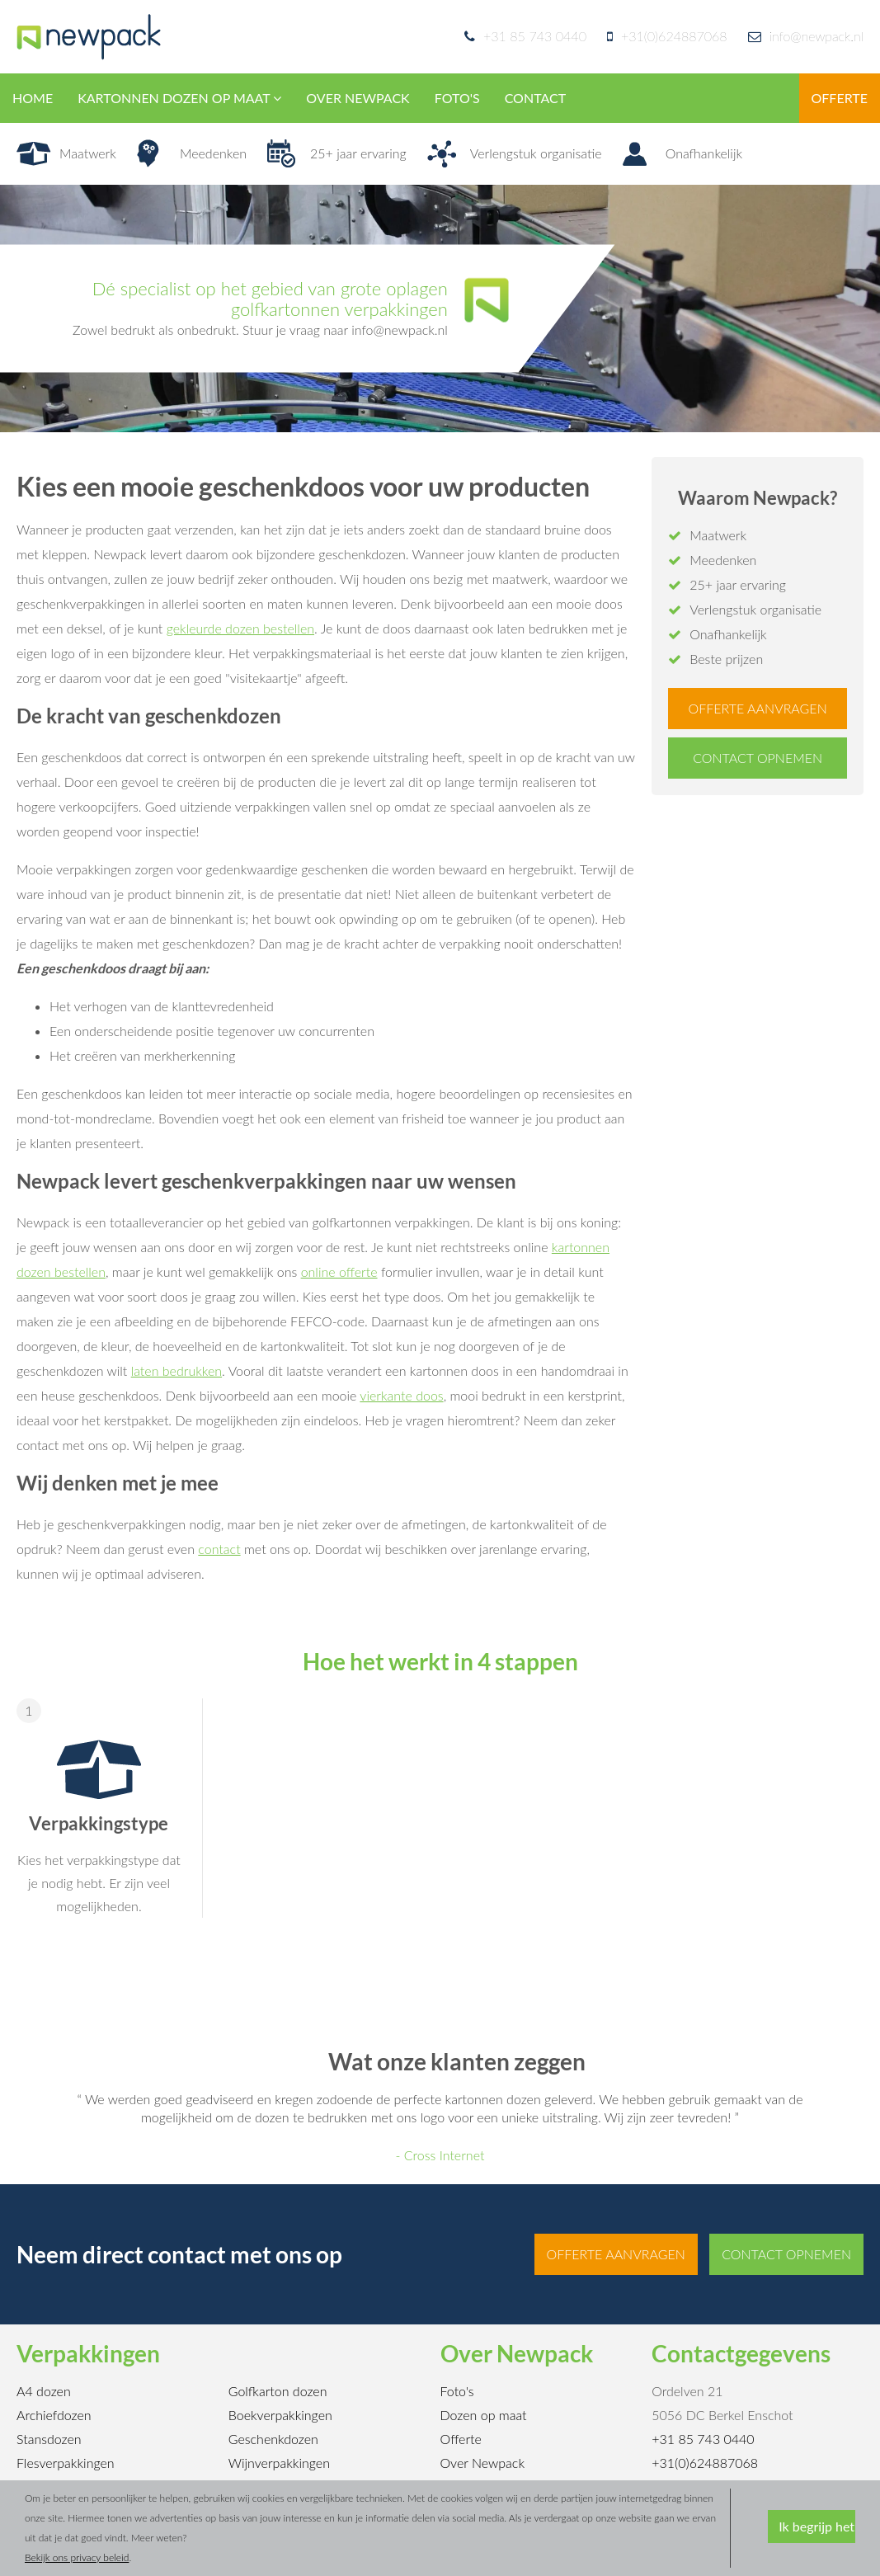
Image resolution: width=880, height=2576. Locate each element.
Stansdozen (49, 2438)
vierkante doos (401, 1395)
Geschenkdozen (273, 2438)
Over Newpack (482, 2462)
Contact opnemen (757, 757)
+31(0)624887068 (674, 36)
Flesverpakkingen (65, 2462)
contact (219, 1548)
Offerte (461, 2438)
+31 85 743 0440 (534, 36)
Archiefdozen (54, 2415)
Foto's (457, 2391)
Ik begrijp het (816, 2526)
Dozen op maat (483, 2415)
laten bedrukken (176, 1370)
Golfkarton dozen (277, 2391)
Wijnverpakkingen (279, 2462)
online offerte (339, 1271)
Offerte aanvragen (758, 708)
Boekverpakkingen (280, 2415)
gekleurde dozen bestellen (240, 628)
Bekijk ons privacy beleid (77, 2557)
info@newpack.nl (806, 36)
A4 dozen (43, 2391)
